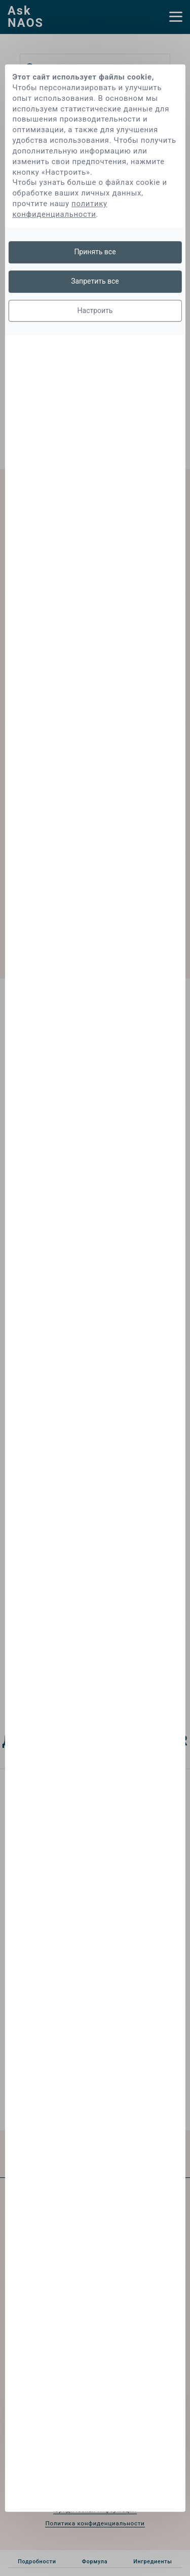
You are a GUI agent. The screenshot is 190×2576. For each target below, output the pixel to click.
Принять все (95, 252)
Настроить (95, 310)
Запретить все (95, 281)
